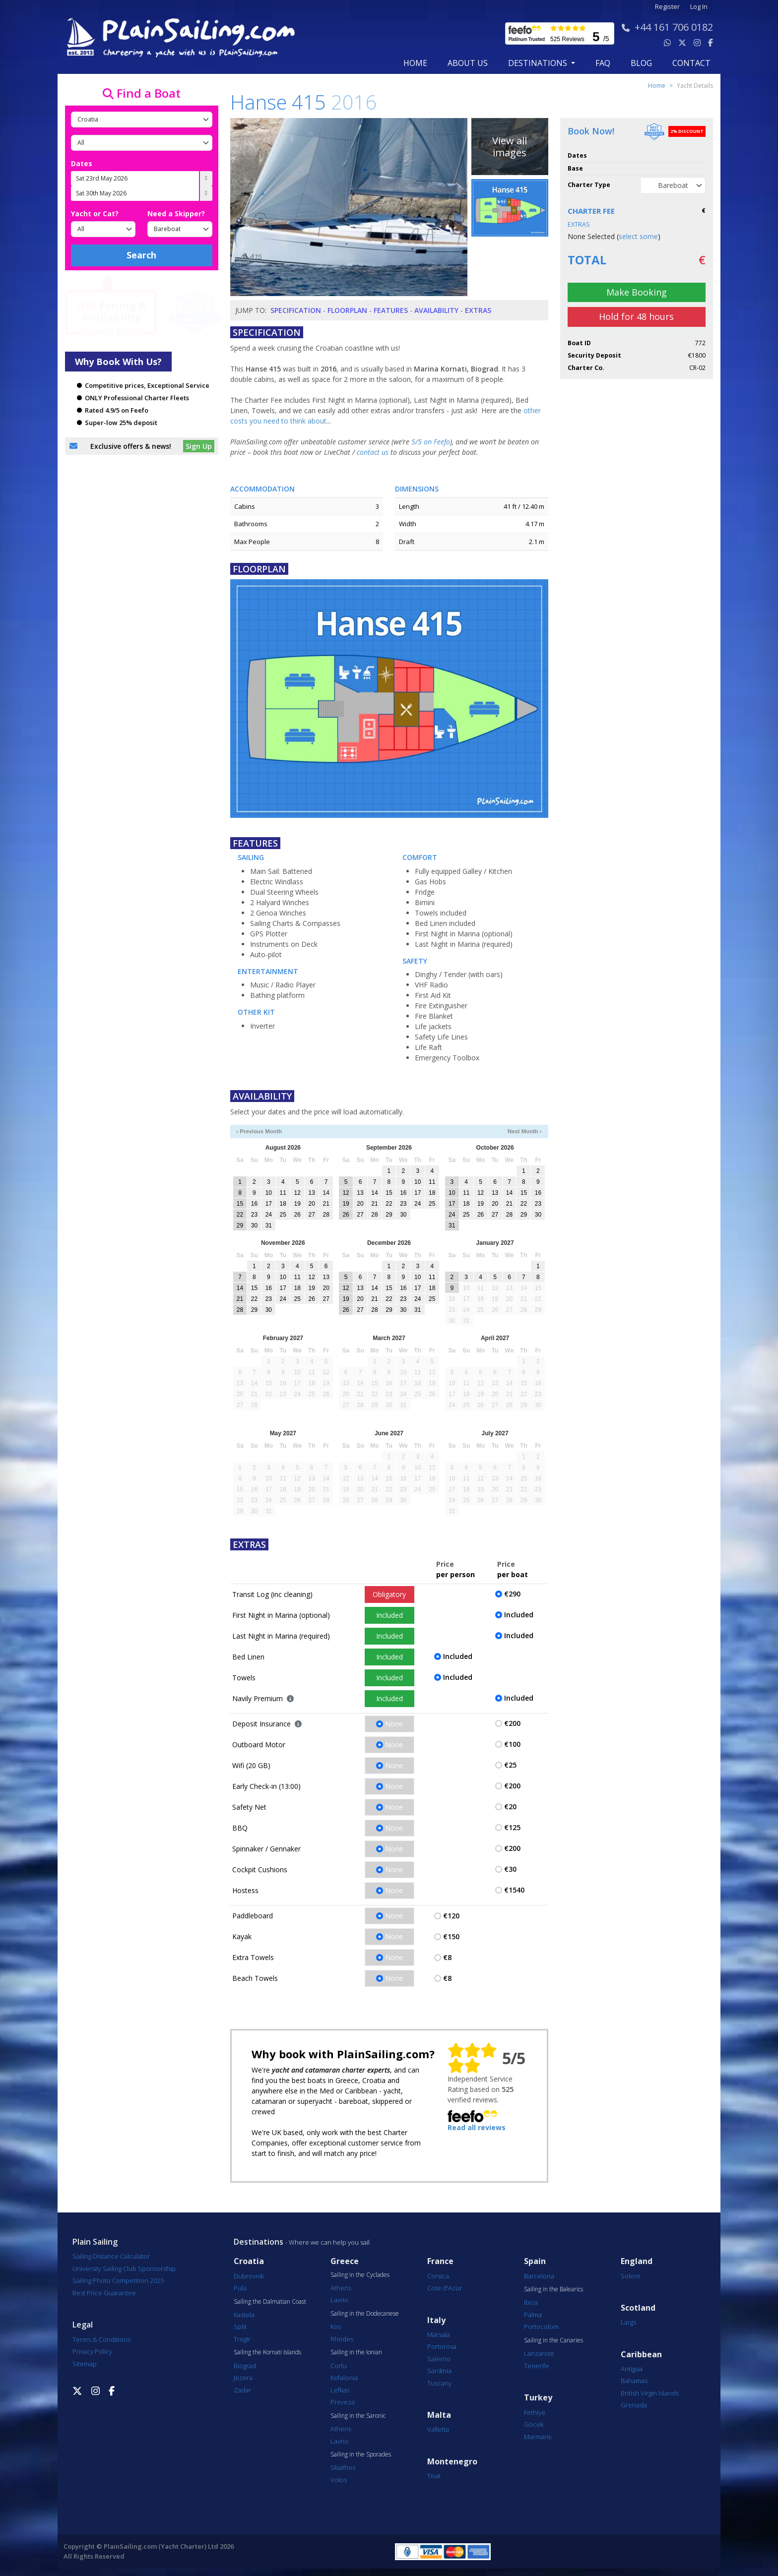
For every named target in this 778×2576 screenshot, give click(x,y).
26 (297, 1214)
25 (283, 1214)
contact (691, 63)
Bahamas (634, 2380)
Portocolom (541, 2326)
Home (415, 63)
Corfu (338, 2365)
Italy (436, 2320)
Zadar (242, 2390)
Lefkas (339, 2390)
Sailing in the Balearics (553, 2289)
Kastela (244, 2314)
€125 (512, 1827)
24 (268, 1214)
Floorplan (347, 310)
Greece (344, 2261)
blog (641, 63)
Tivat (434, 2475)
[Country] (141, 119)
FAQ (602, 63)
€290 (512, 1593)
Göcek (533, 2424)
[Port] (141, 143)
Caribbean (641, 2354)
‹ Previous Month (259, 1131)
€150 (451, 1936)
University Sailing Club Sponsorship (124, 2268)
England (636, 2261)
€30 (510, 1869)
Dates (81, 163)
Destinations (258, 2241)
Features (391, 310)
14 (326, 1192)
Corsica (438, 2275)
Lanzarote (539, 2353)
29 (240, 1225)
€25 (510, 1765)
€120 (451, 1915)
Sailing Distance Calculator (111, 2256)
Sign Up (199, 446)
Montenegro (452, 2461)
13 (311, 1192)
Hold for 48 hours (636, 316)
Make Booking (636, 292)
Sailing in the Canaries (553, 2340)
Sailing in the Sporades (360, 2454)
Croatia (249, 2261)
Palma (533, 2314)
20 (311, 1203)
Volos (338, 2479)
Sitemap (84, 2363)
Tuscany (439, 2383)
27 (311, 1214)
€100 (512, 1744)
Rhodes (341, 2338)
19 (297, 1203)
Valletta (438, 2429)
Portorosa (441, 2346)
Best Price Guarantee (104, 2292)
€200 (512, 1723)
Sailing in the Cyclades (359, 2274)
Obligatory (389, 1594)
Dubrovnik (249, 2275)
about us (468, 63)
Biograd (245, 2365)
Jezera (243, 2377)
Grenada (634, 2404)
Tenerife (536, 2365)
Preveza (342, 2401)
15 (240, 1203)
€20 (510, 1806)
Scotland (638, 2308)
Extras (478, 310)
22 (240, 1214)
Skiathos (342, 2467)
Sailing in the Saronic (358, 2415)
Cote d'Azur (444, 2287)
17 (268, 1203)
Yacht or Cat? (95, 213)
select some (638, 236)
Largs (628, 2322)
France (440, 2261)
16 (254, 1203)
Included (389, 1615)
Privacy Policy (92, 2351)
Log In (699, 6)
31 (268, 1225)
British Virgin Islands (650, 2393)
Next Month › (525, 1131)
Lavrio (339, 2299)
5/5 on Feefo (430, 441)
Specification (295, 310)
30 (254, 1225)
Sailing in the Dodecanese (364, 2313)
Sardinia (439, 2370)
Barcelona (539, 2275)
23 (254, 1214)
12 (297, 1192)
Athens (340, 2287)
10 (268, 1192)
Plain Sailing (95, 2241)
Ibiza (531, 2302)
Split (240, 2326)
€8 (447, 1957)
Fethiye (534, 2412)
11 (283, 1192)
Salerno (439, 2358)
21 (326, 1203)
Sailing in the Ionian (356, 2352)
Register (667, 6)
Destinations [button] (538, 63)
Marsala (438, 2334)
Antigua (632, 2368)
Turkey (538, 2397)
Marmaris (537, 2436)
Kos (335, 2326)
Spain (535, 2261)
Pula (240, 2287)
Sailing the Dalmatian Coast (270, 2301)
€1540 (514, 1890)
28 (326, 1214)
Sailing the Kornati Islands (267, 2352)
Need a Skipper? (176, 213)
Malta (439, 2415)
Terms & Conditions (101, 2339)
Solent (630, 2275)
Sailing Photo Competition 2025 (118, 2280)
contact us (373, 452)
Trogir (242, 2338)
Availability (436, 310)
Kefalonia (344, 2377)
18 (283, 1203)
